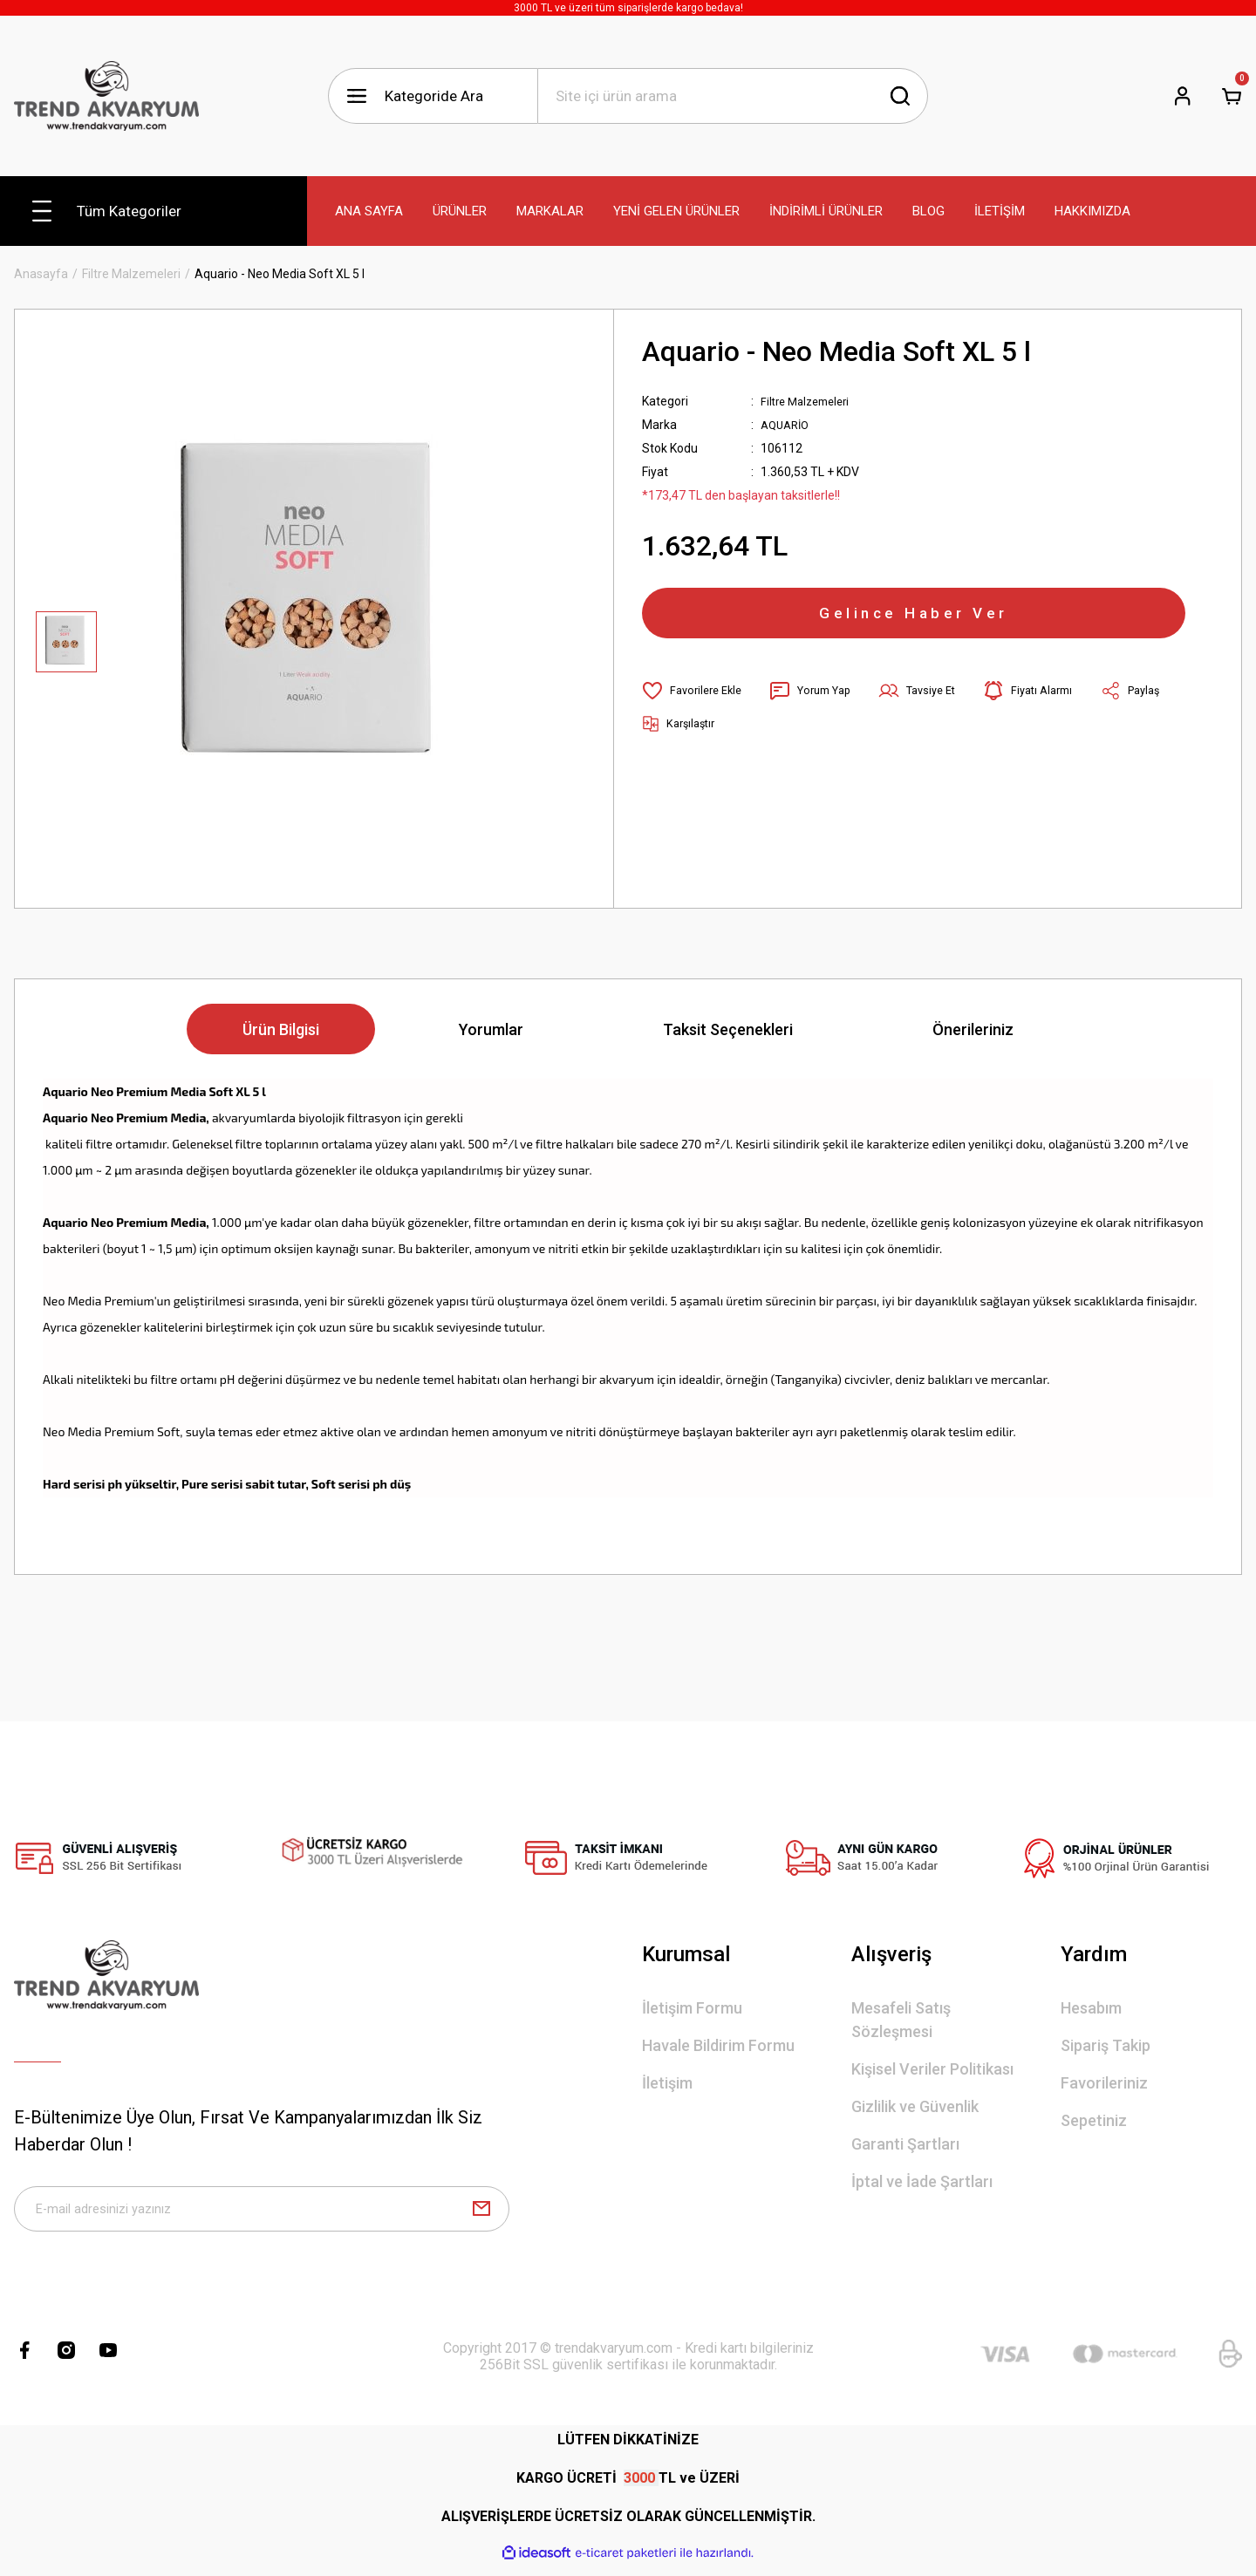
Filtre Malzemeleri (810, 401)
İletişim (667, 2083)
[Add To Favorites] (695, 706)
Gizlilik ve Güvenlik (915, 2106)
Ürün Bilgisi (280, 1029)
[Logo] (106, 96)
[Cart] (1231, 96)
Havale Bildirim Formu (718, 2045)
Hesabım (1091, 2008)
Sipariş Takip (1105, 2045)
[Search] (732, 96)
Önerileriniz (973, 1029)
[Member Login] (1182, 96)
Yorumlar (491, 1029)
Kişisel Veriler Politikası (932, 2069)
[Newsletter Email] (261, 2214)
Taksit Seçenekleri (728, 1029)
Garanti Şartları (905, 2144)
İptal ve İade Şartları (922, 2181)
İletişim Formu (692, 2008)
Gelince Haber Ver (914, 620)
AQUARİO (788, 425)
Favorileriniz (1104, 2083)
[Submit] (481, 2214)
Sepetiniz (1094, 2120)
